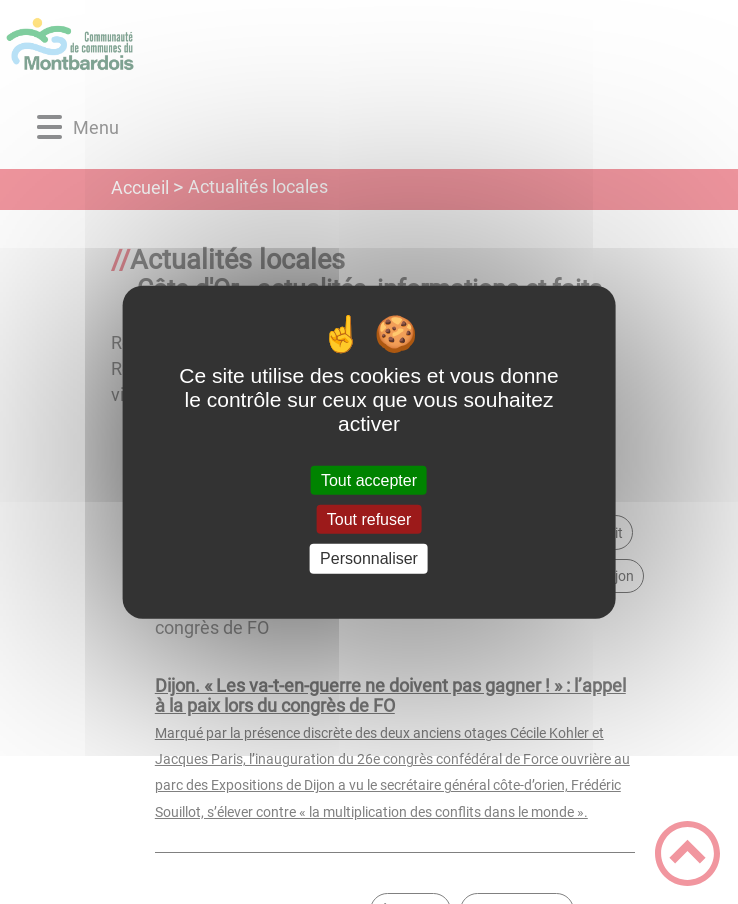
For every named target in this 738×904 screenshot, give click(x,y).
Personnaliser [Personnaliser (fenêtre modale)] (369, 558)
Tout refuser (369, 519)
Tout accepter (369, 480)
